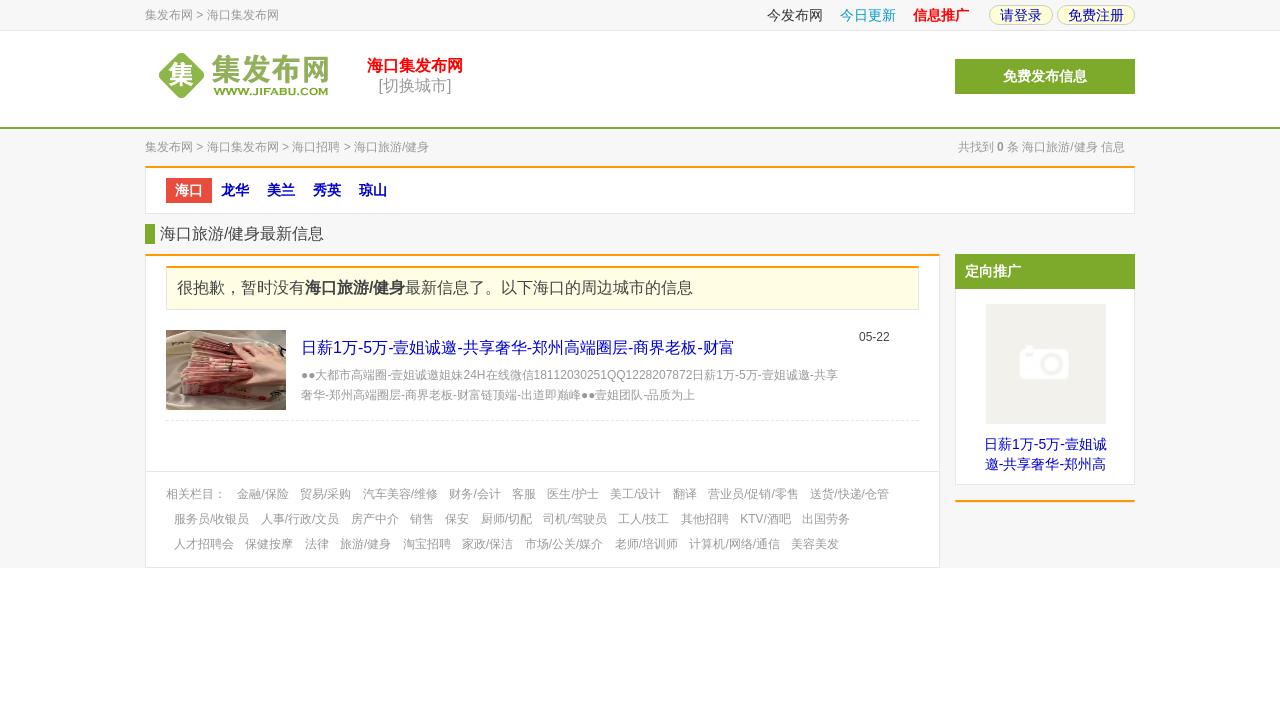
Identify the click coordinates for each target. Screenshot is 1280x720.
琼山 (373, 190)
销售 (422, 519)
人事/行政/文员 (300, 519)
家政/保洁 (487, 544)
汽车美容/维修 (400, 494)
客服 (524, 494)
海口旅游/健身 (391, 147)
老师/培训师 (646, 544)
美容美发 (815, 544)
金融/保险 (262, 494)
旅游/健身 (365, 544)
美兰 (281, 190)
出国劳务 (826, 519)
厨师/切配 (506, 519)
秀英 (327, 190)
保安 (457, 519)
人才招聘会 (204, 544)
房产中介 (375, 519)
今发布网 (795, 15)
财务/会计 (474, 494)
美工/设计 (635, 494)
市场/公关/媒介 (564, 544)
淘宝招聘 (427, 544)
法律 (317, 544)
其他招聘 (705, 519)
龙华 (235, 190)
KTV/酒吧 (765, 519)
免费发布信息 (1045, 76)
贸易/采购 (325, 494)
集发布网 (169, 15)
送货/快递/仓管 (849, 494)
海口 (189, 190)
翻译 (685, 494)
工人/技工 (643, 519)
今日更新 (868, 15)
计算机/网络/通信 (734, 544)
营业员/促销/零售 (753, 494)
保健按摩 (269, 544)
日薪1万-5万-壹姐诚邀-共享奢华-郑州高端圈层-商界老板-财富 (518, 347)
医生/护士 (572, 494)
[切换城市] (415, 85)
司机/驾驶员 (574, 519)
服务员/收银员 (211, 519)
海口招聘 (316, 147)
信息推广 (941, 15)
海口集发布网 (243, 15)
